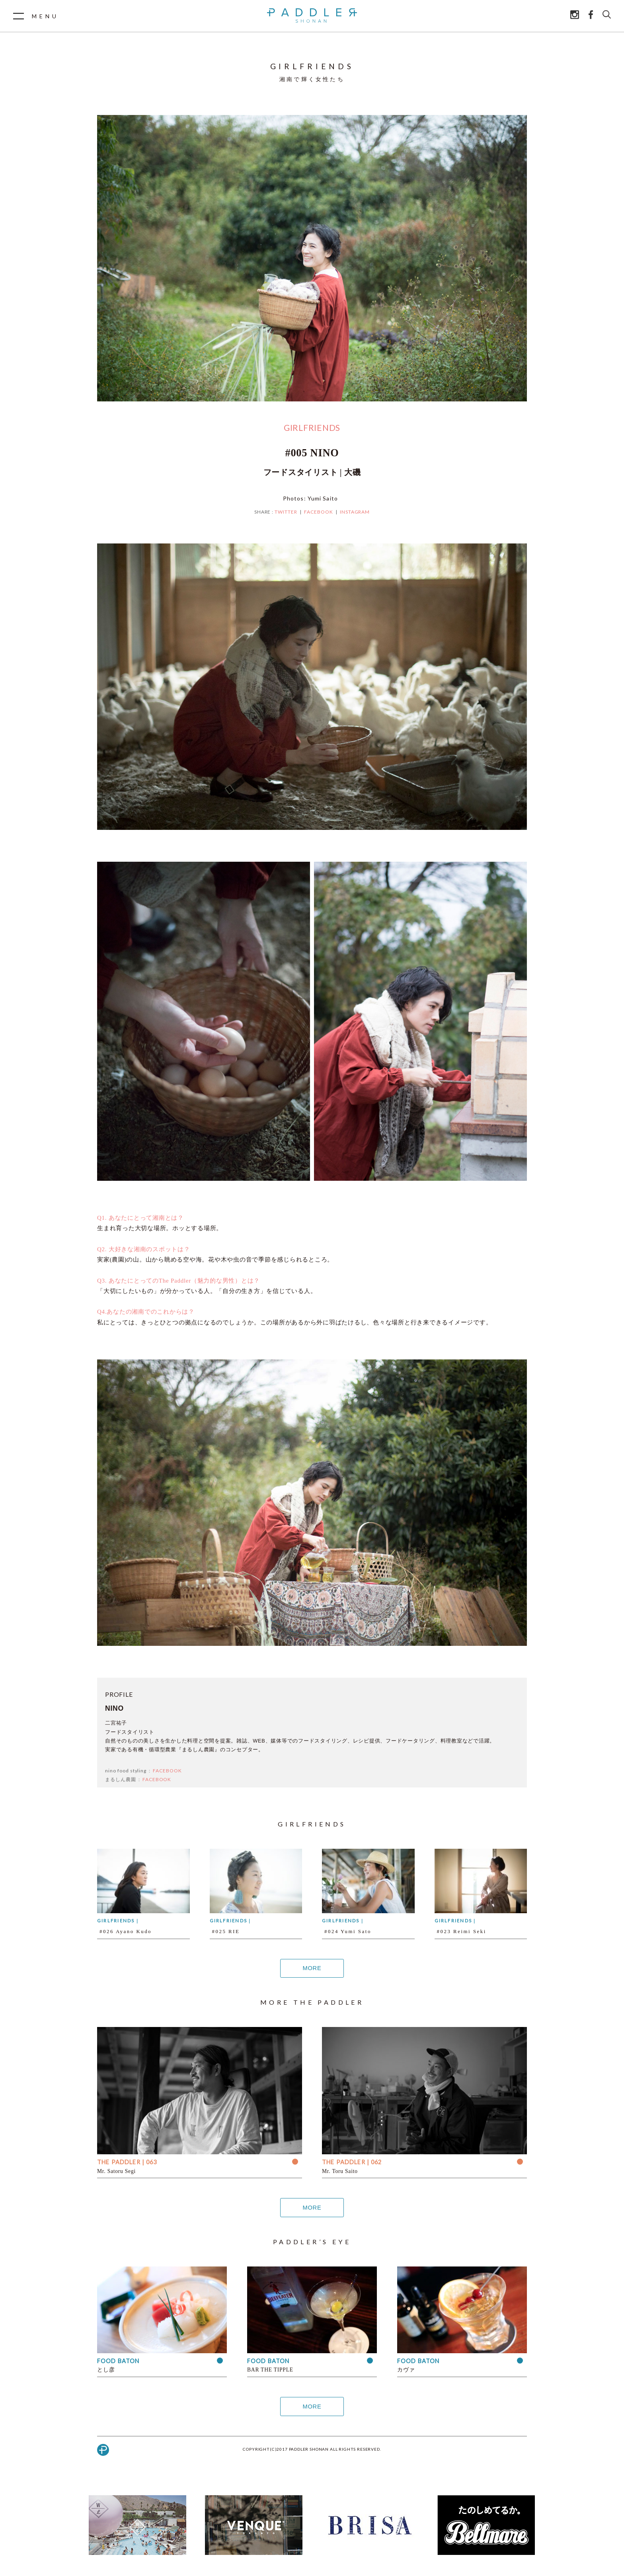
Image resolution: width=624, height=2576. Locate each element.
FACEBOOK (318, 512)
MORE (312, 1968)
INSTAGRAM (355, 512)
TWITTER (286, 512)
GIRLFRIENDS (312, 427)
